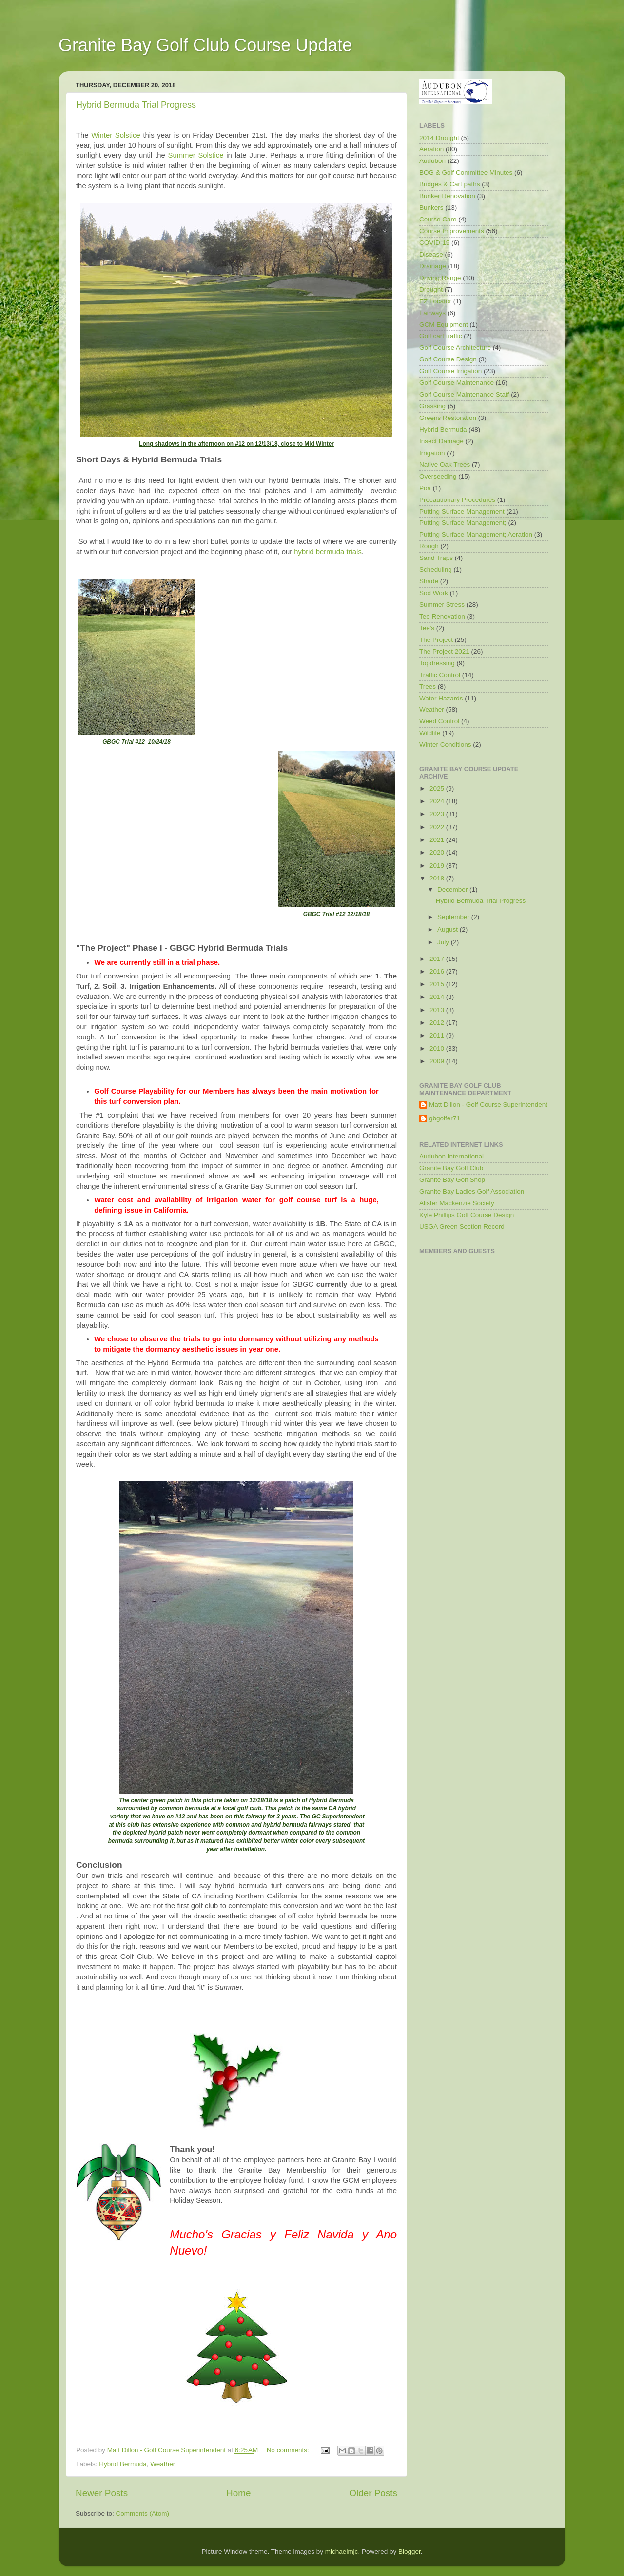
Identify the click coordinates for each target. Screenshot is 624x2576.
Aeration (431, 149)
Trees (427, 686)
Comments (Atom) (143, 2513)
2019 (437, 865)
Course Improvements (451, 231)
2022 (437, 827)
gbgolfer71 (444, 1118)
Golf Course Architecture (455, 347)
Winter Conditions (445, 744)
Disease (431, 254)
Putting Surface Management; (463, 522)
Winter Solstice (115, 135)
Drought (431, 289)
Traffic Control (439, 675)
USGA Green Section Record (462, 1226)
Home (238, 2493)
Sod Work (433, 593)
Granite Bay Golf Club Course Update (205, 45)
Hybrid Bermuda (123, 2464)
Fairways (432, 313)
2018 (437, 878)
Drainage (432, 266)
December (453, 889)
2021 (437, 839)
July (444, 942)
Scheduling (435, 569)
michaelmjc (341, 2551)
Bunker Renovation (447, 196)
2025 (437, 788)
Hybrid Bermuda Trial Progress (136, 105)
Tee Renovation (442, 616)
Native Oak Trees (444, 464)
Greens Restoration (447, 417)
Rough (429, 546)
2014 (437, 996)
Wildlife (430, 733)
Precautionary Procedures (457, 499)
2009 (437, 1061)
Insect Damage (441, 441)
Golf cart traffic (440, 335)
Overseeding (438, 476)
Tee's (426, 628)
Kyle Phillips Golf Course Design (466, 1214)
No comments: (289, 2450)
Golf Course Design (448, 359)
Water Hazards (441, 698)
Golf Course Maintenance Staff (464, 394)
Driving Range (440, 277)
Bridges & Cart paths (449, 184)
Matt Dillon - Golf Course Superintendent (488, 1104)
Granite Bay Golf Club (451, 1168)
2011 (437, 1035)
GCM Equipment (443, 324)
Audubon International (451, 1156)
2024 (437, 801)
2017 (437, 958)
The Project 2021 (444, 651)
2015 (437, 984)
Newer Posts (102, 2493)
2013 (437, 1010)
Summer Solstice (196, 155)
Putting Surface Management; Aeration (475, 534)
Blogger (409, 2551)
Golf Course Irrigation (450, 371)
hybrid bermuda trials (328, 552)
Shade (428, 581)
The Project (436, 639)
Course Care (438, 219)
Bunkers (431, 207)
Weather (162, 2464)
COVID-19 (434, 242)
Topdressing (437, 663)
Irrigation (432, 453)
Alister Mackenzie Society (456, 1203)
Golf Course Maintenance (456, 382)
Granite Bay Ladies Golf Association (471, 1191)
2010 (437, 1048)
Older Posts (373, 2493)
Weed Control (439, 721)
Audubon (432, 160)
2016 (437, 971)
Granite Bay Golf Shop (452, 1179)
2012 (437, 1022)
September (454, 916)
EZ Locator (435, 301)
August (448, 929)
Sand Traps (436, 557)
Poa (425, 488)
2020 (437, 852)
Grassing (432, 406)
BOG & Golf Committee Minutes (465, 172)
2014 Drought (439, 137)
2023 (437, 814)
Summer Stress (442, 604)
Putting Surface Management (462, 511)
